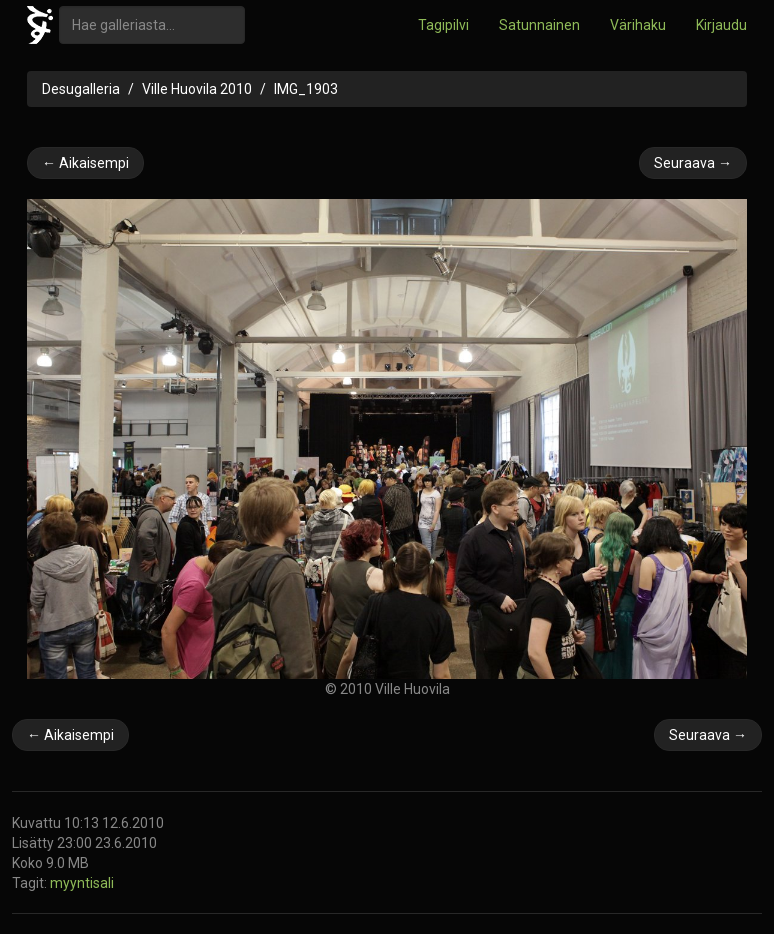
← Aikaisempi (85, 163)
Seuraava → (693, 163)
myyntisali (82, 883)
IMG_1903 (306, 89)
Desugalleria (81, 89)
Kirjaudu (721, 25)
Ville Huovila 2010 (197, 89)
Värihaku (638, 25)
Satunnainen (539, 25)
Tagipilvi (443, 25)
